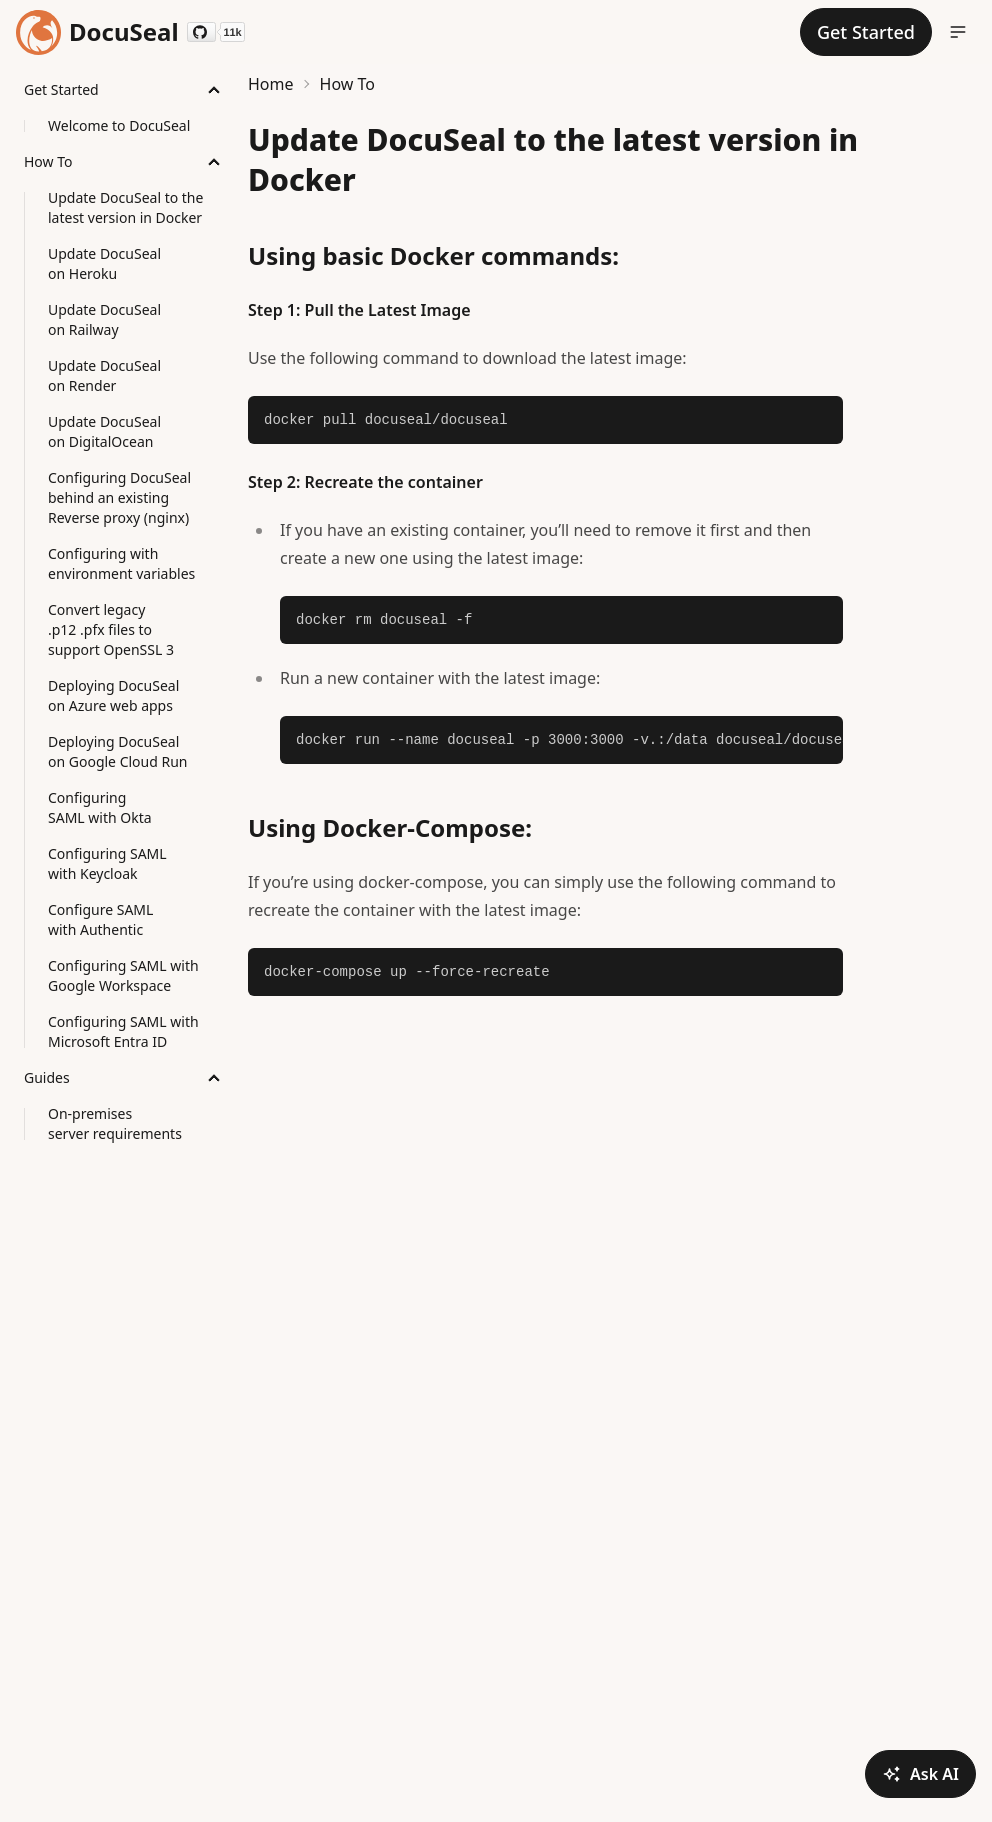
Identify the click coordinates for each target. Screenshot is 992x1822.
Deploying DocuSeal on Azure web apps (113, 695)
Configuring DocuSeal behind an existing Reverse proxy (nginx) (119, 497)
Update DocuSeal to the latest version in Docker (125, 207)
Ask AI (920, 1774)
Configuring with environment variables (121, 563)
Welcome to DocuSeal (119, 125)
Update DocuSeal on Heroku (104, 263)
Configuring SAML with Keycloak (107, 863)
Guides (47, 1077)
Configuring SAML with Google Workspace (123, 975)
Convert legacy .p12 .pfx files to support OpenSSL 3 (111, 629)
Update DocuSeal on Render (104, 375)
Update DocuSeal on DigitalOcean (104, 431)
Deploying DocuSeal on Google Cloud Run (118, 751)
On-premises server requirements (115, 1123)
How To (48, 161)
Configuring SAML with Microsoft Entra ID (123, 1031)
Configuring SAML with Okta (100, 807)
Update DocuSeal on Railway (104, 319)
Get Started (61, 89)
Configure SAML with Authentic (100, 919)
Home (271, 84)
